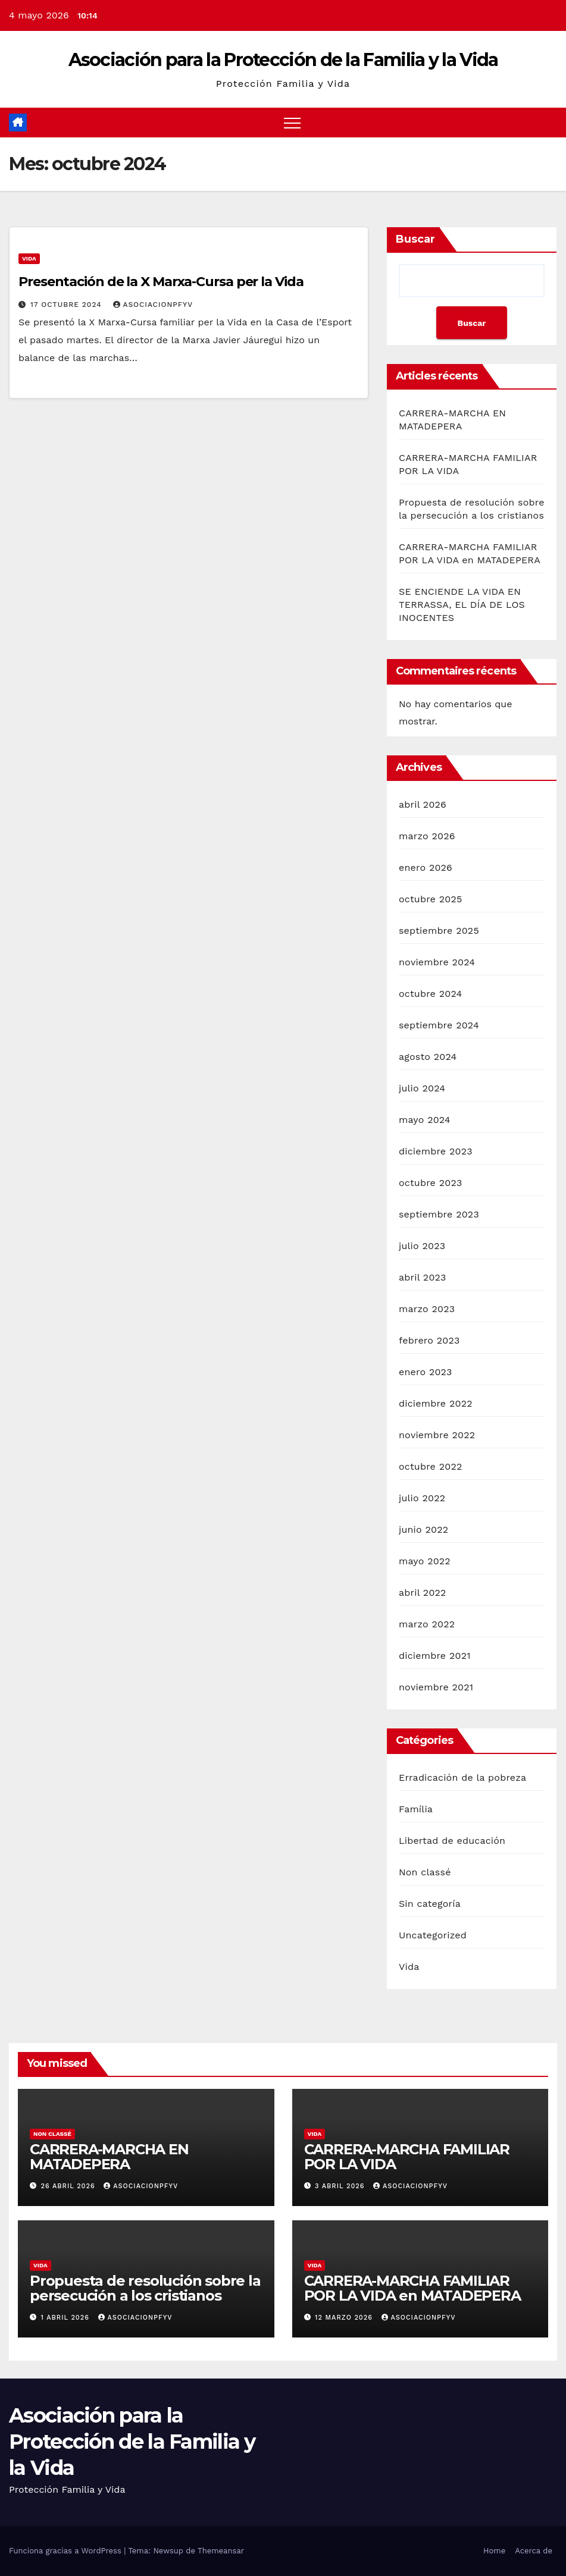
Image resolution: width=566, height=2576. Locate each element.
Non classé (425, 1872)
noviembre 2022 (437, 1435)
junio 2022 (423, 1529)
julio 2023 (422, 1245)
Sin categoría (430, 1903)
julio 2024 (422, 1088)
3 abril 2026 (341, 2186)
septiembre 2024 (439, 1025)
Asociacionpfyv (153, 304)
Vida (29, 258)
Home (494, 2550)
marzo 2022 (427, 1624)
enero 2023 (425, 1372)
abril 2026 (422, 804)
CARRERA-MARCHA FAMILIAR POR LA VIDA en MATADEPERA (412, 2288)
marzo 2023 (427, 1308)
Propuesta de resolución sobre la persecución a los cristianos (145, 2288)
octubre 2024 (430, 993)
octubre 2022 (430, 1466)
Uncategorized (433, 1935)
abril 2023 (422, 1277)
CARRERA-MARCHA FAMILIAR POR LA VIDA (406, 2157)
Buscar (415, 239)
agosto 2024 (427, 1056)
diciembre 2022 (436, 1403)
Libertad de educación (452, 1840)
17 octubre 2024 (67, 304)
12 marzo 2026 (345, 2317)
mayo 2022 (425, 1561)
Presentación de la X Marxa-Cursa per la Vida (161, 282)
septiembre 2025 (439, 930)
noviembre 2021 (436, 1687)
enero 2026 (425, 867)
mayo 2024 (425, 1119)
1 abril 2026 (66, 2317)
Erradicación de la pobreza (462, 1777)
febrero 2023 (429, 1340)
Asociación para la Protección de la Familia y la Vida (283, 60)
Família (416, 1809)
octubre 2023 (430, 1182)
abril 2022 (422, 1592)
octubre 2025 (430, 899)
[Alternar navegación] (292, 122)
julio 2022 (422, 1498)
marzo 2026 (427, 836)
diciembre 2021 (435, 1655)
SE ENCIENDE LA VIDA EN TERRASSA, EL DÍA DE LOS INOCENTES (462, 604)
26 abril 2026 (69, 2186)
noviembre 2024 (437, 962)
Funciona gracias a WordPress (66, 2550)
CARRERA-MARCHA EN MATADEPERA (109, 2157)
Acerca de (533, 2550)
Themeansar (221, 2550)
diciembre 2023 (436, 1151)
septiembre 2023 (439, 1214)
